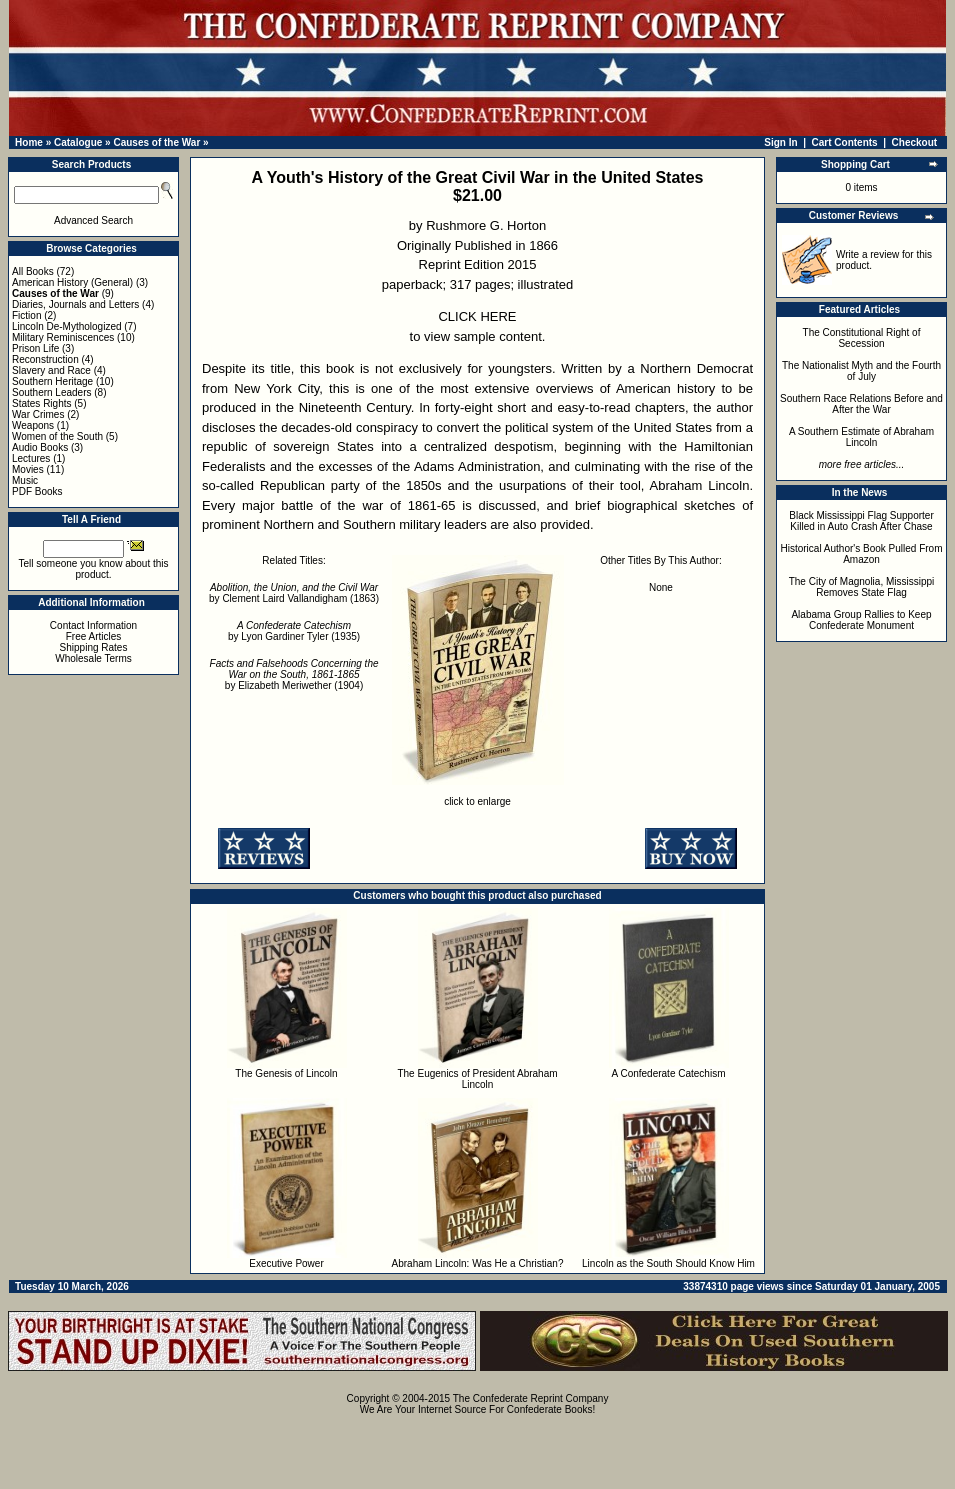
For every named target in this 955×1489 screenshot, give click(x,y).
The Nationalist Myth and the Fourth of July (861, 371)
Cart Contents (845, 142)
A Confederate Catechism (669, 1073)
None (661, 587)
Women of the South (57, 436)
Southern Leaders (52, 392)
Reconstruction (45, 359)
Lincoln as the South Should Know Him (668, 1263)
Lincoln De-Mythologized (67, 326)
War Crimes (38, 414)
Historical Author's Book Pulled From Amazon (862, 554)
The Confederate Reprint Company (531, 1398)
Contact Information (93, 625)
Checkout (915, 142)
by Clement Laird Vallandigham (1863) (294, 593)
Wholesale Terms (93, 658)
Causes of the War (156, 142)
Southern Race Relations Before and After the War (861, 404)
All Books (33, 271)
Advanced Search (93, 220)
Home (29, 142)
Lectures (31, 458)
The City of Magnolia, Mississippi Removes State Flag (862, 587)
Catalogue (78, 142)
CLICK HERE (477, 316)
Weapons (33, 425)
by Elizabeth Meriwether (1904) (294, 674)
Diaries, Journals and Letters (75, 304)
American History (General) (72, 282)
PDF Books (37, 491)
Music (25, 480)
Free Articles (94, 636)
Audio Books (40, 447)
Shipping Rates (94, 647)
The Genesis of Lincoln (286, 1073)
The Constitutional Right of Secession (862, 338)
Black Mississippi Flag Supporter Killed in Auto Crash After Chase (861, 521)
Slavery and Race (51, 370)
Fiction (26, 315)
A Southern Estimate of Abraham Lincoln (861, 437)
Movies (28, 469)
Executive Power (286, 1263)
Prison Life (35, 348)
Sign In (780, 142)
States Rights (41, 403)
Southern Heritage (52, 381)
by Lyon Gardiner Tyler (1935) (294, 631)
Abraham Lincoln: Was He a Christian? (478, 1263)
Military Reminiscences (63, 337)
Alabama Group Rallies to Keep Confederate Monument (861, 620)
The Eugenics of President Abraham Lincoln (477, 1079)
